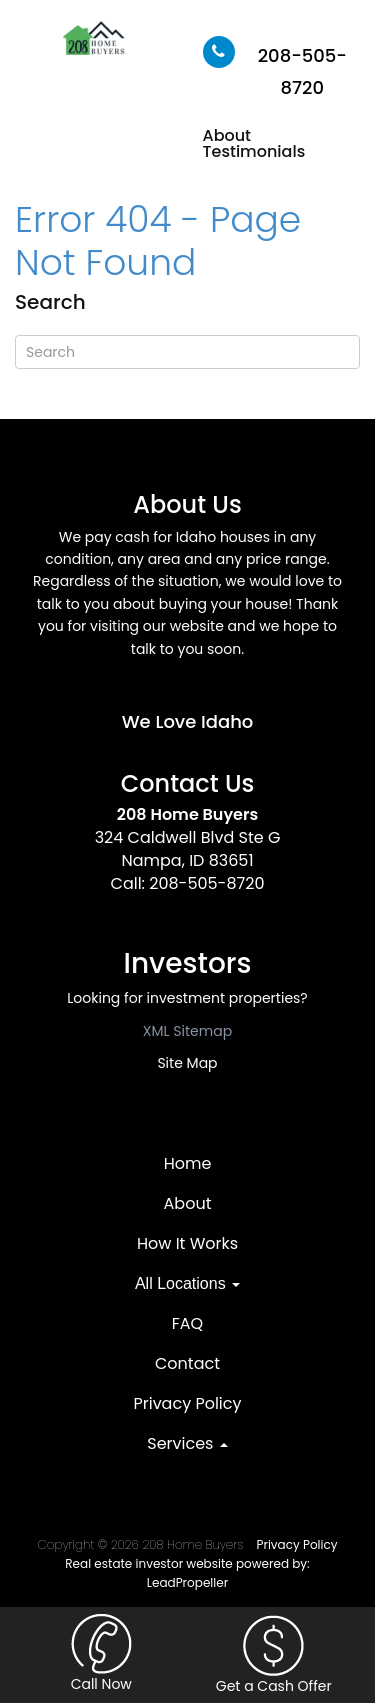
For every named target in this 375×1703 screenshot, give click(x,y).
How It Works (187, 1243)
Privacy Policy (187, 1403)
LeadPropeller (187, 1582)
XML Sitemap (187, 1031)
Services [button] (187, 1443)
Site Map (187, 1063)
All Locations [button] (187, 1283)
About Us (187, 504)
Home (188, 1163)
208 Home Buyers (187, 814)
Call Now (101, 1654)
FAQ (187, 1323)
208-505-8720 (206, 883)
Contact (187, 1363)
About (227, 135)
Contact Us (188, 783)
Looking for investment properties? (187, 998)
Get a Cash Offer (274, 1655)
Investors (188, 963)
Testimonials (254, 151)
